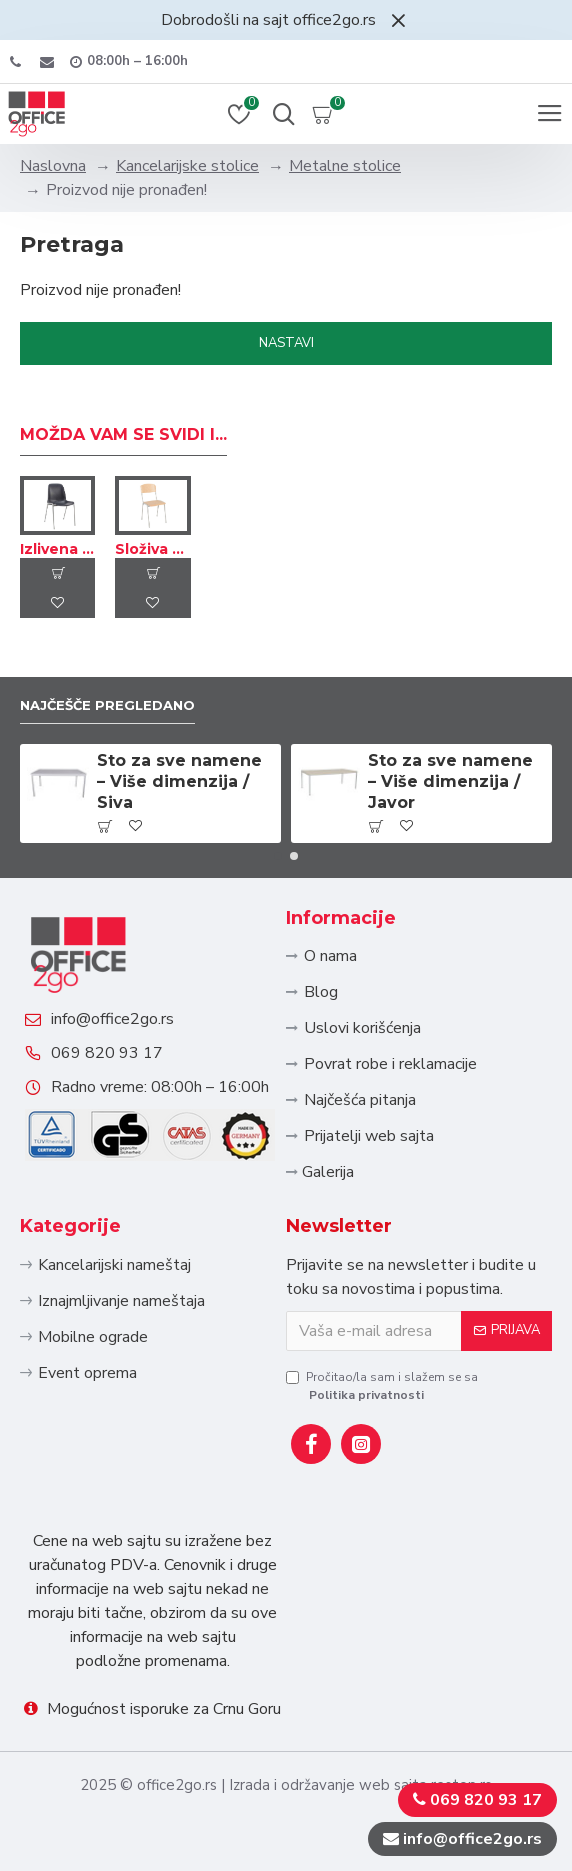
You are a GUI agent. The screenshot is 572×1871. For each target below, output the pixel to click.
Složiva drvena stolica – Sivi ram (152, 549)
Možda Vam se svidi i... (123, 434)
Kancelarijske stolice (187, 166)
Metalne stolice (345, 166)
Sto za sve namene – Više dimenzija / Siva (179, 781)
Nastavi (286, 343)
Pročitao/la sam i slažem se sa (382, 1386)
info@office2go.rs (112, 1019)
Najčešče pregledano (107, 705)
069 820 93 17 (107, 1053)
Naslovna (53, 166)
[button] (278, 856)
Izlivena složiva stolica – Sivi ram (57, 549)
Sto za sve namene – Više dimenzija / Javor (450, 781)
